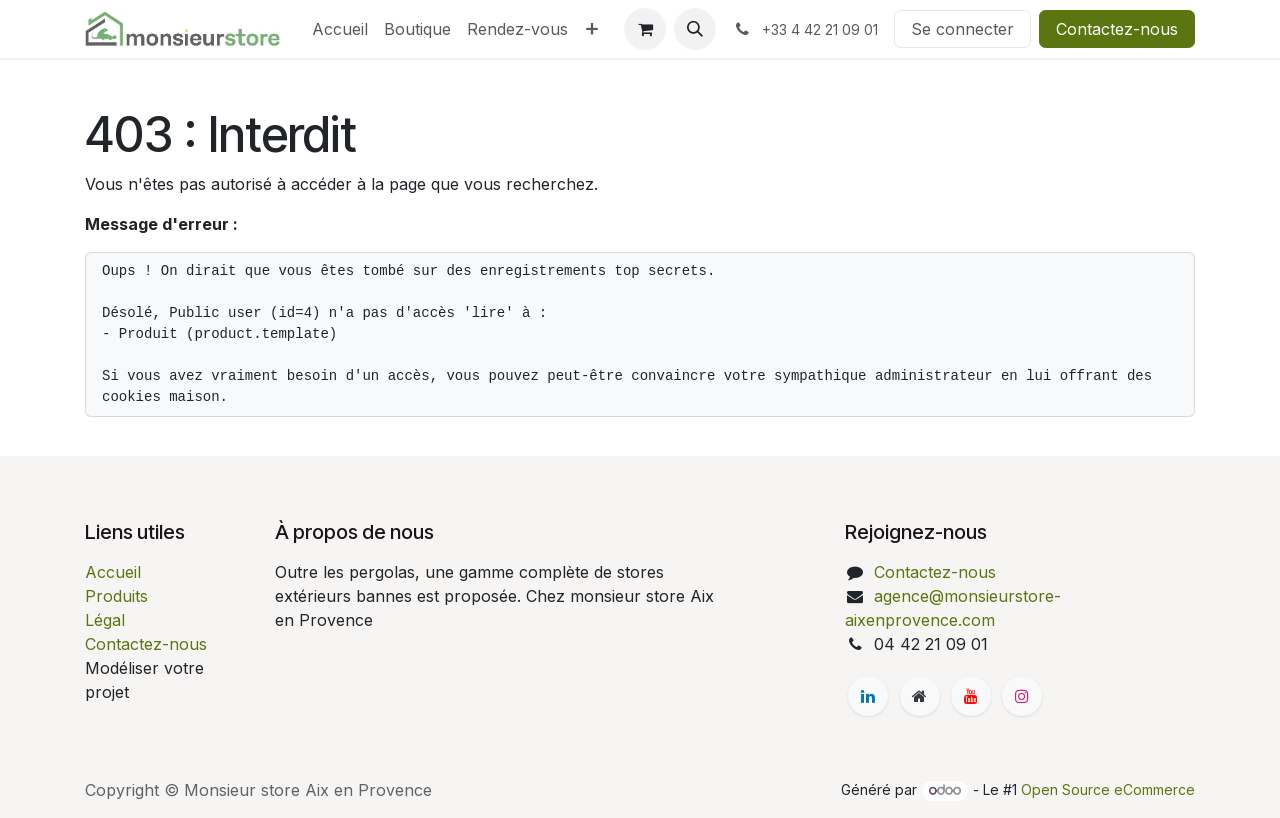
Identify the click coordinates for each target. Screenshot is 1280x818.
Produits (116, 596)
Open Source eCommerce (1108, 789)
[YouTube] (971, 696)
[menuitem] (340, 29)
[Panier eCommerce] (645, 29)
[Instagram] (1022, 696)
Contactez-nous (1117, 29)
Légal (105, 620)
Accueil (113, 572)
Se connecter (962, 29)
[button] (695, 29)
